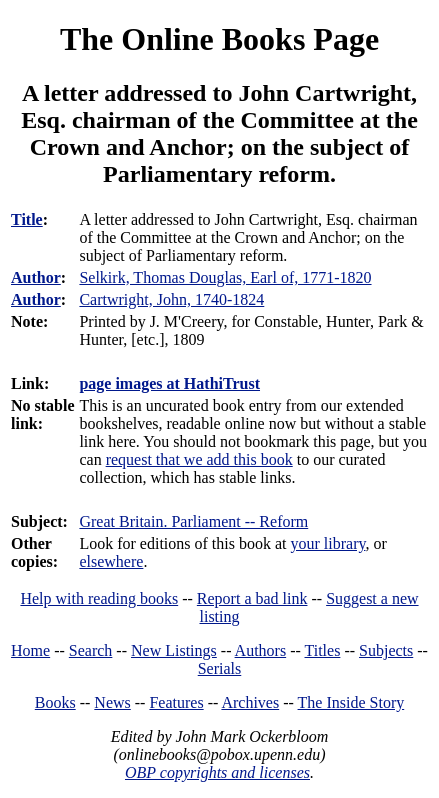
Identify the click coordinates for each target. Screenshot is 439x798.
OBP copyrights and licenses (217, 772)
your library (328, 543)
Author (36, 277)
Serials (220, 668)
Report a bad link (252, 598)
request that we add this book (199, 459)
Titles (323, 650)
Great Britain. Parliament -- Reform (193, 521)
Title (27, 219)
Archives (250, 702)
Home (30, 650)
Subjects (386, 650)
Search (91, 650)
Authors (261, 650)
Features (176, 702)
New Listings (174, 650)
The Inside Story (351, 702)
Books (55, 702)
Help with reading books (99, 598)
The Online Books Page (219, 39)
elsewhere (111, 561)
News (112, 702)
